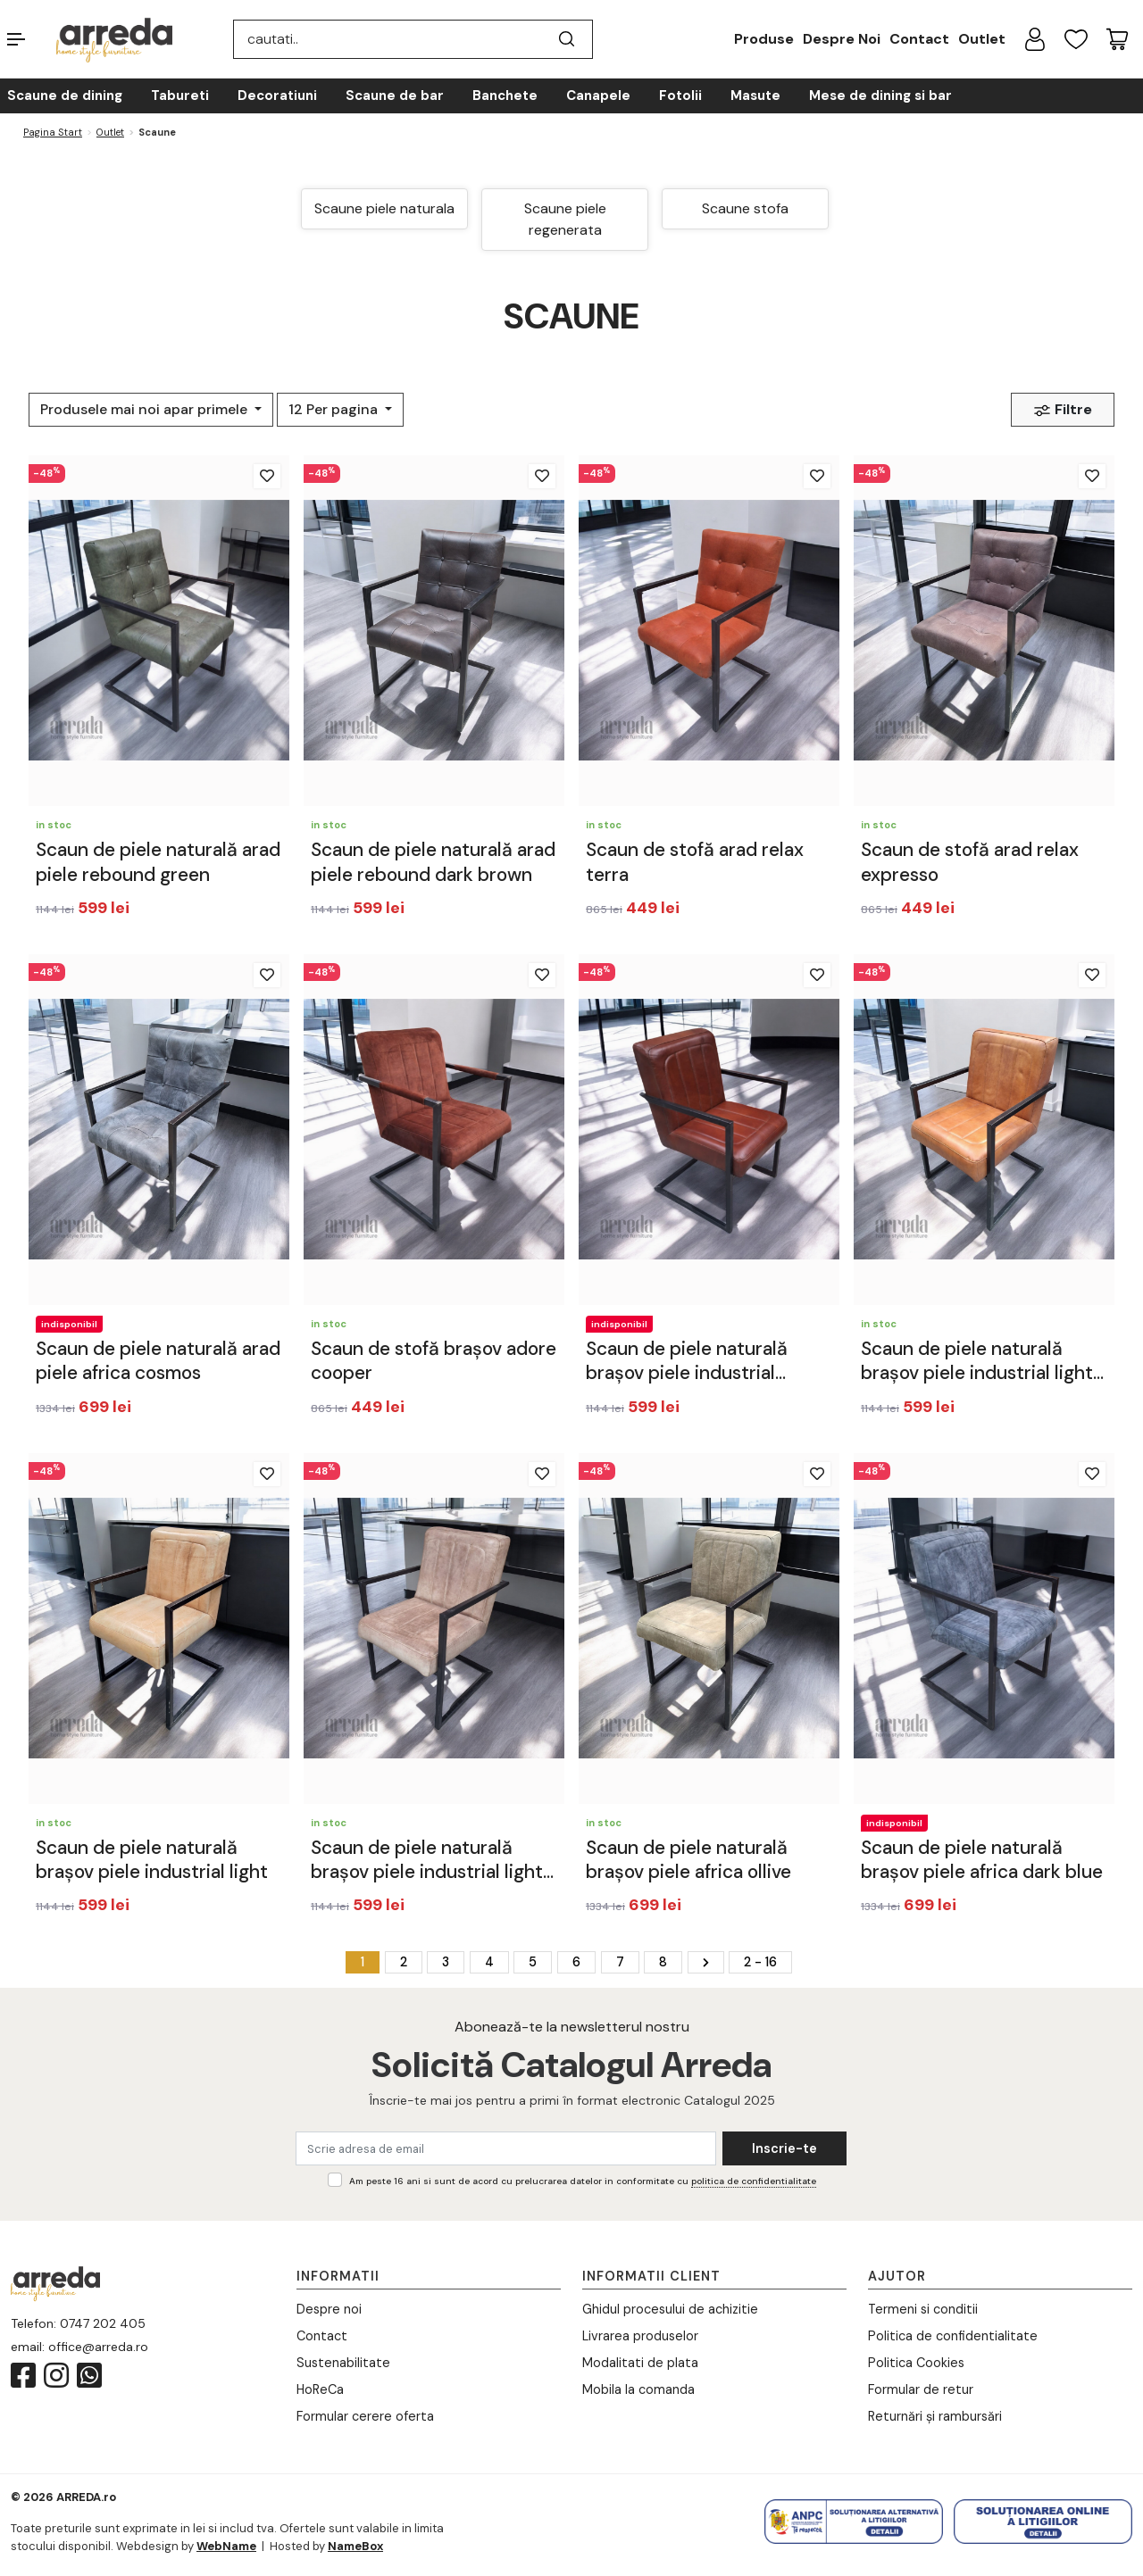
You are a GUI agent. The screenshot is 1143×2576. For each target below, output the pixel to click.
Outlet (981, 38)
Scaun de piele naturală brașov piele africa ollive (688, 1860)
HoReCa (320, 2389)
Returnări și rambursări (935, 2416)
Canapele (598, 95)
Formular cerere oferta (365, 2416)
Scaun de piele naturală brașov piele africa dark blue (982, 1860)
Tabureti (180, 95)
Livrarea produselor (640, 2336)
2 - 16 (760, 1962)
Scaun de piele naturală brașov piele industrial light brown (977, 1361)
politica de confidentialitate (753, 2181)
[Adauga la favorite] (267, 476)
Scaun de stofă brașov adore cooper (433, 1361)
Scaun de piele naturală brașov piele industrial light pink (427, 1860)
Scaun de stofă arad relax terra (695, 862)
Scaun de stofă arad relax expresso (970, 862)
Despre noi (329, 2309)
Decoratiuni (277, 95)
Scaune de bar (395, 95)
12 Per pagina (334, 409)
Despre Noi (841, 38)
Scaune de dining (64, 95)
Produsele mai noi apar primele (145, 409)
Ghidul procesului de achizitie (670, 2309)
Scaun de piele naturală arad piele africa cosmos (158, 1361)
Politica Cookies (916, 2363)
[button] (31, 39)
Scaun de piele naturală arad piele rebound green (158, 862)
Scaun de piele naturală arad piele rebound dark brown (433, 862)
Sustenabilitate (343, 2363)
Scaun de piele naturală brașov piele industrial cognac (687, 1361)
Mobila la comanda (638, 2389)
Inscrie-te (784, 2148)
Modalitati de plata (640, 2363)
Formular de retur (920, 2389)
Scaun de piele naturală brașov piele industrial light (152, 1860)
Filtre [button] (1062, 410)
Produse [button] (764, 38)
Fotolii (680, 95)
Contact (919, 38)
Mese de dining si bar (880, 95)
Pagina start (52, 132)
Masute (755, 95)
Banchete (505, 95)
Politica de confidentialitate (953, 2336)
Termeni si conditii (923, 2309)
